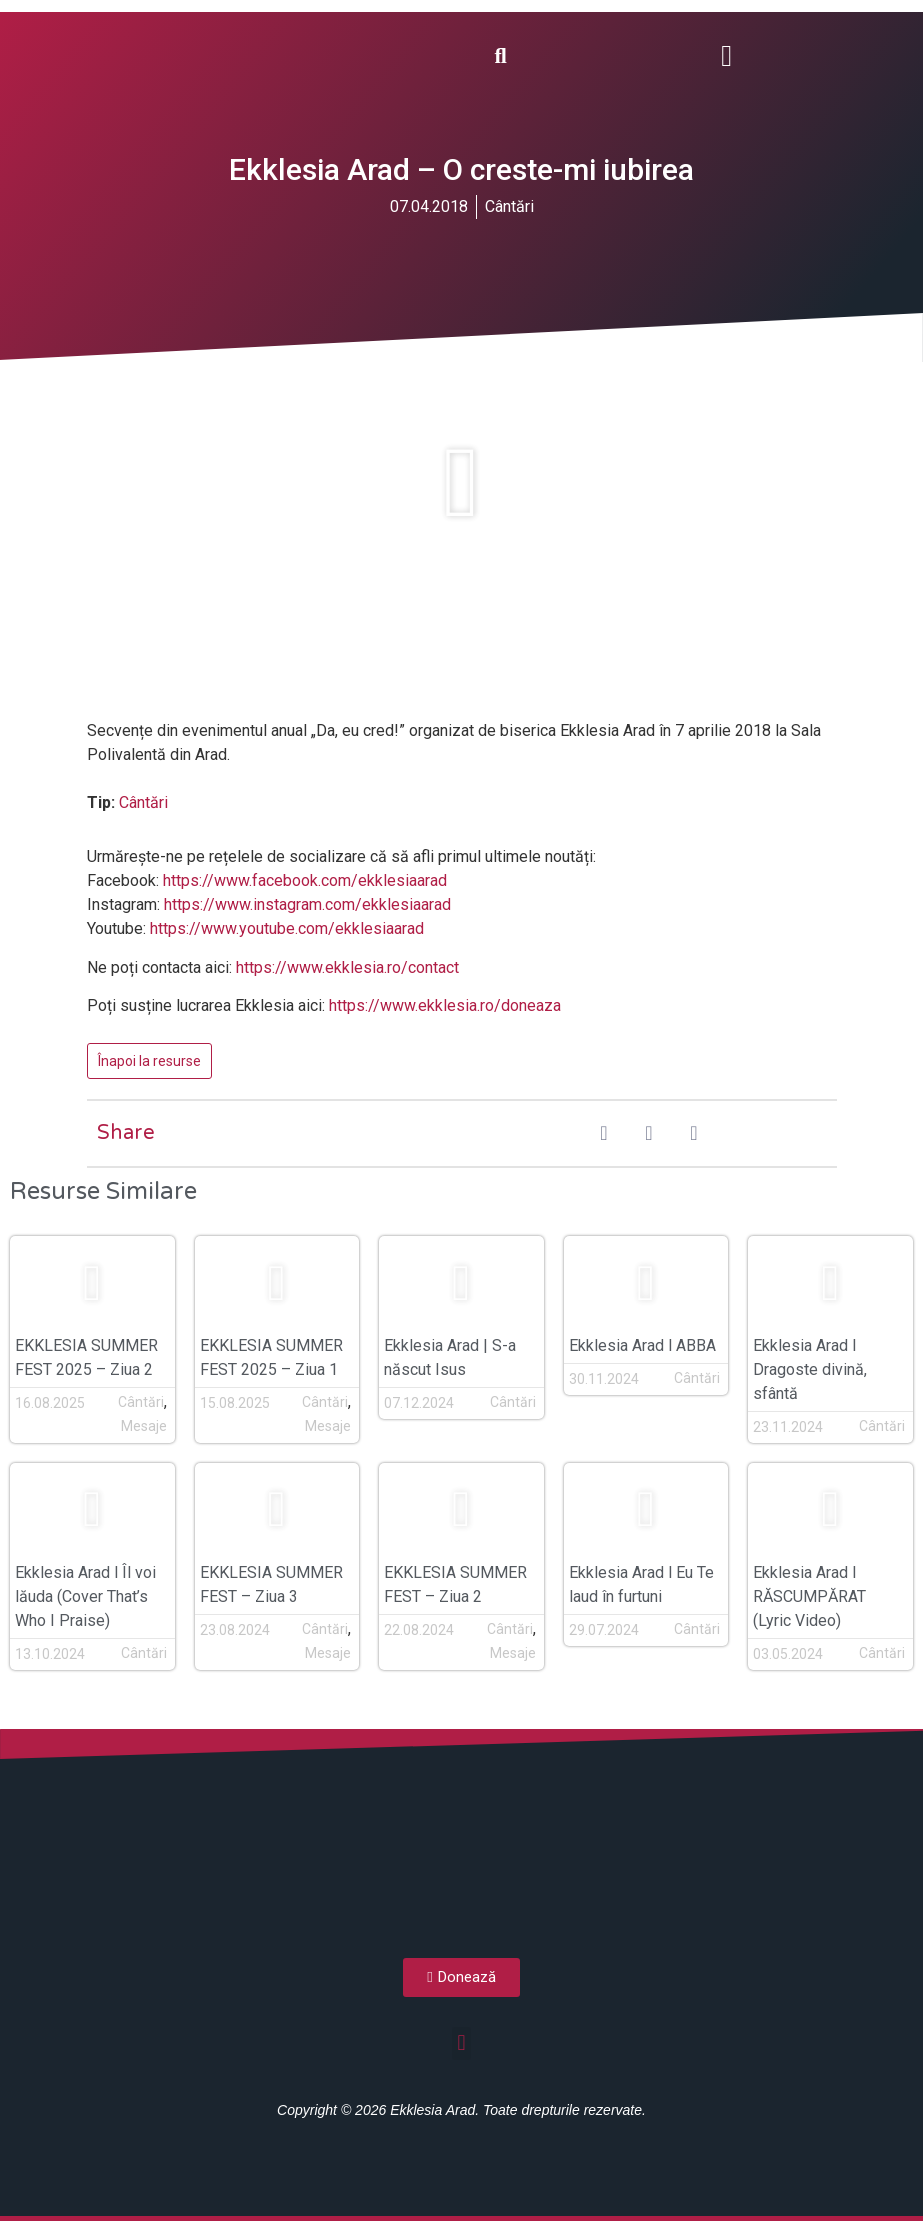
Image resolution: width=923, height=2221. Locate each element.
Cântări (509, 206)
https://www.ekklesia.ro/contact (347, 967)
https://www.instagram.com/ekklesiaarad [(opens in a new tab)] (307, 904)
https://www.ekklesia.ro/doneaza (445, 1005)
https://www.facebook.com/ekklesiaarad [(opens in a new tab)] (305, 880)
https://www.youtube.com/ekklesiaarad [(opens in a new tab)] (287, 928)
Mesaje (144, 1426)
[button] (727, 56)
